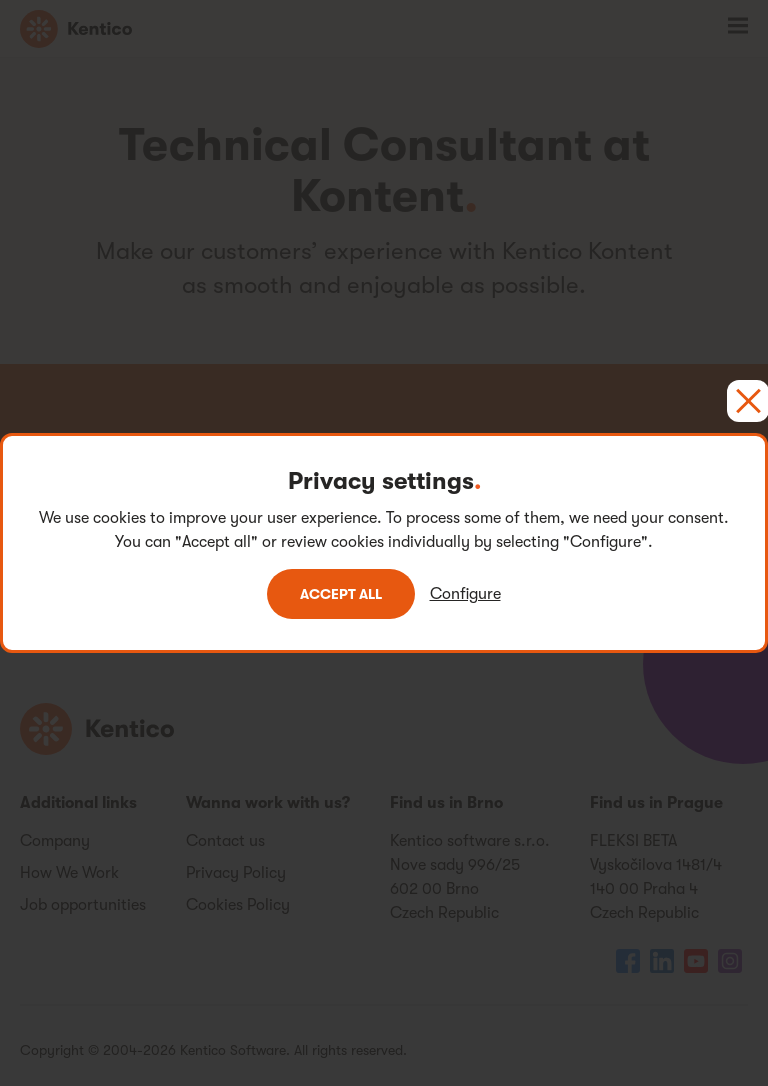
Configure (465, 594)
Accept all (341, 594)
